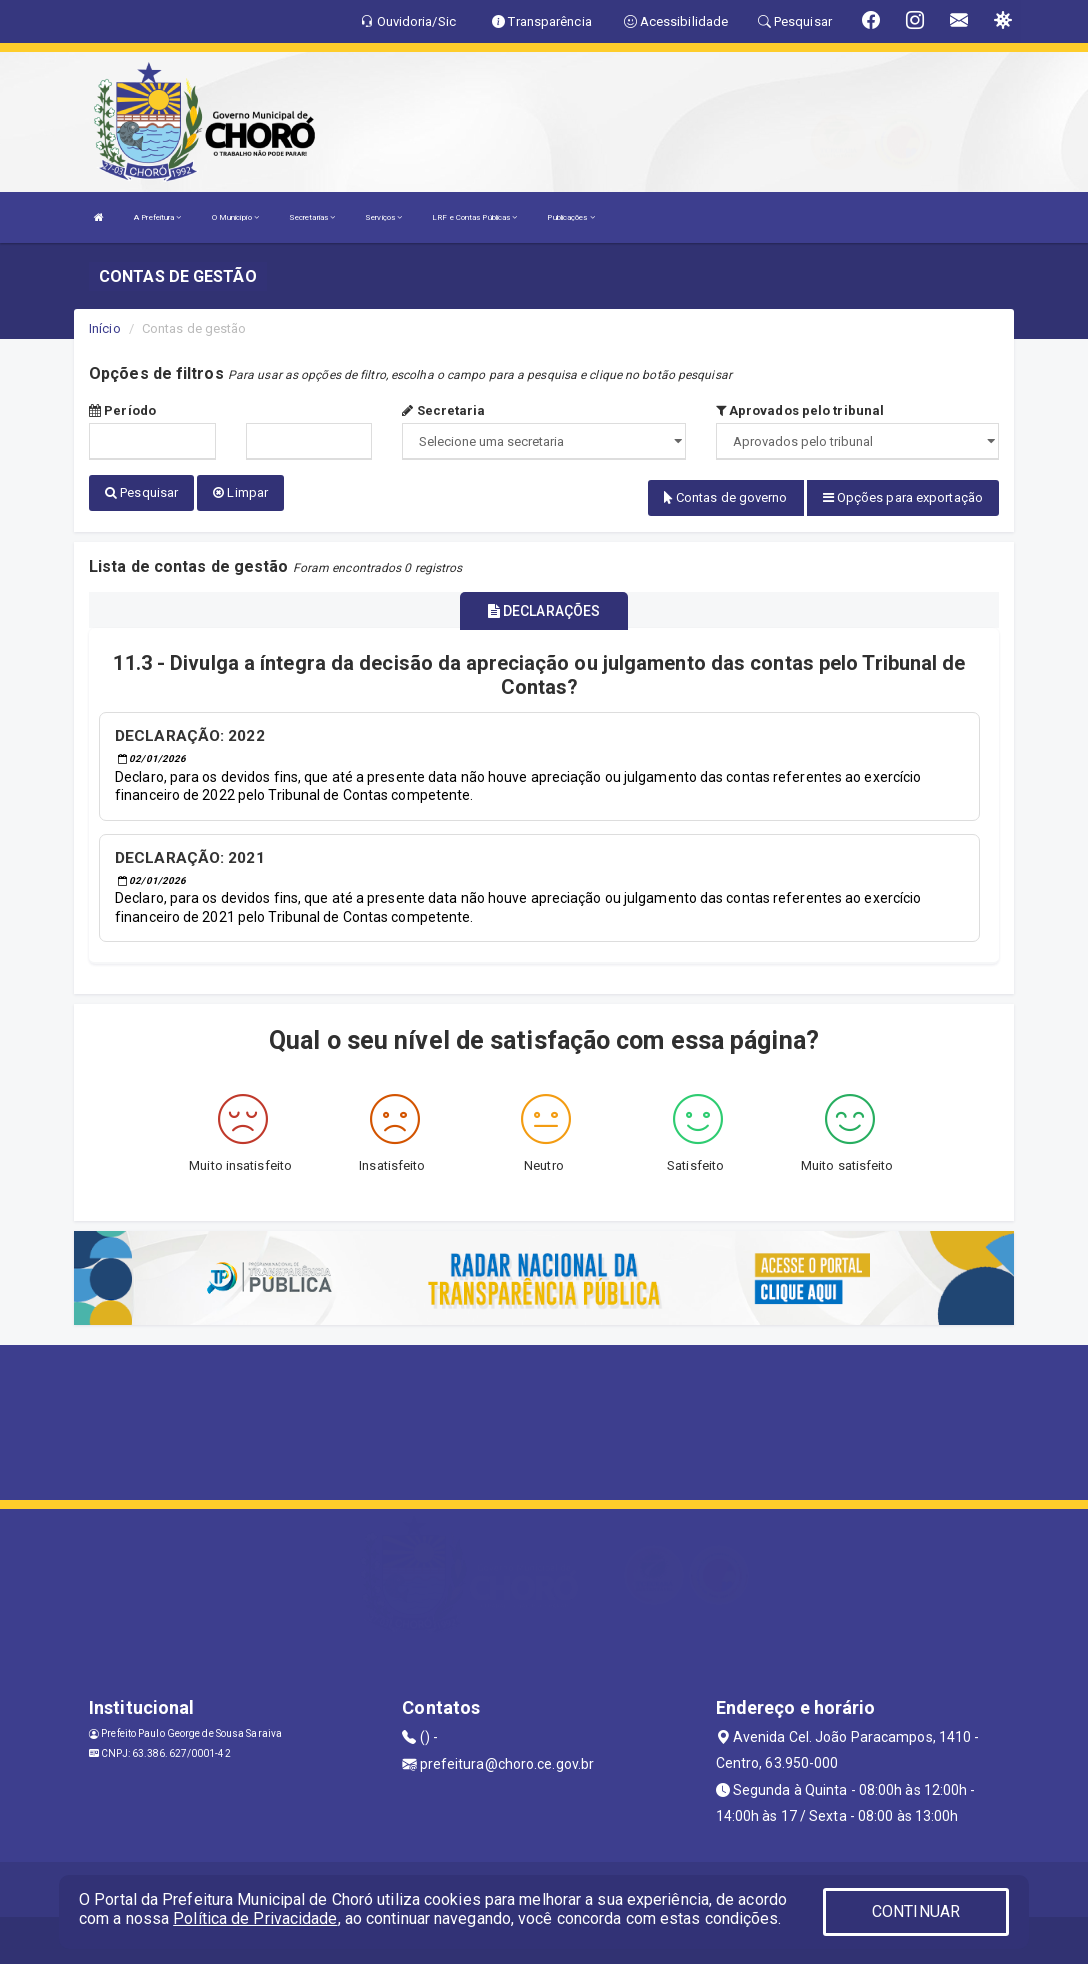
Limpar (240, 492)
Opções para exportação (903, 497)
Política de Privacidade (255, 1918)
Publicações (570, 217)
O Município (235, 217)
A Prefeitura (157, 217)
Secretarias (312, 217)
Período (122, 410)
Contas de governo (726, 497)
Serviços (383, 217)
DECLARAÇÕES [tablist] (544, 609)
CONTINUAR (916, 1911)
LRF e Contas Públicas (474, 217)
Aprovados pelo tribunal (800, 410)
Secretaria (443, 410)
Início (105, 328)
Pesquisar (141, 492)
